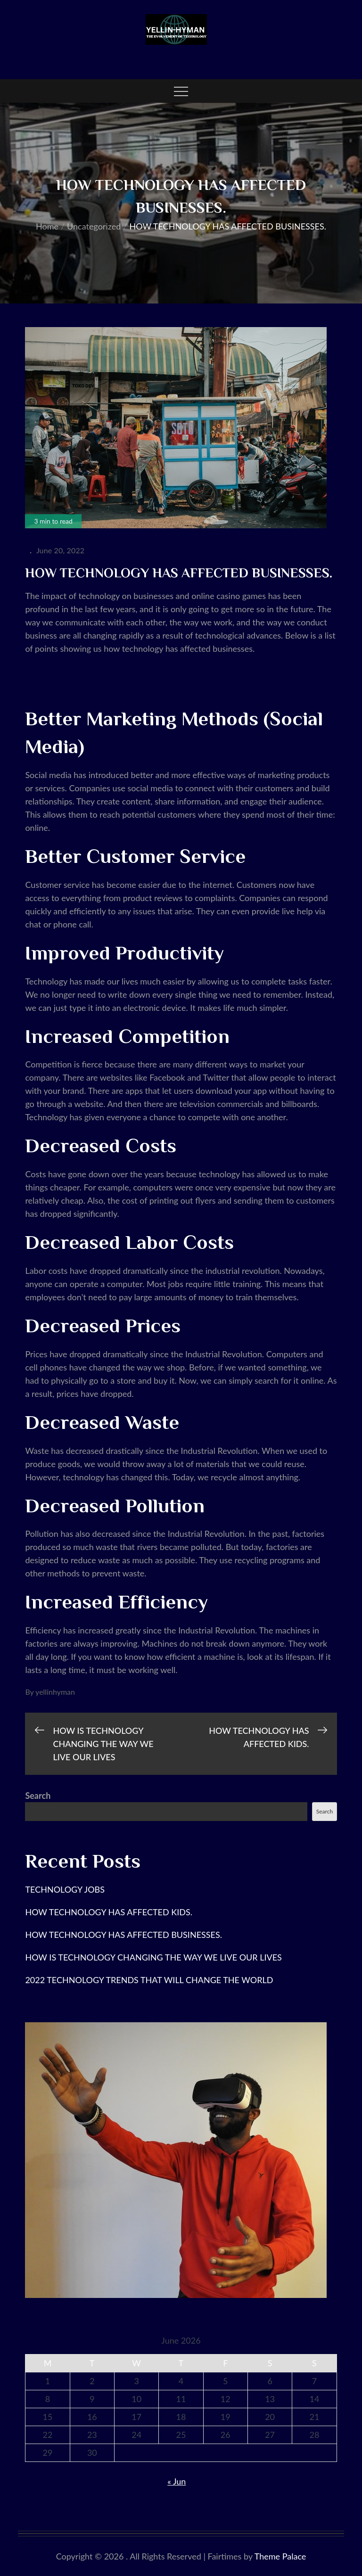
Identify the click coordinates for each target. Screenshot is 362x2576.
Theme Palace (280, 2556)
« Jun (176, 2481)
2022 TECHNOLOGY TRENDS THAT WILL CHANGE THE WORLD (149, 1980)
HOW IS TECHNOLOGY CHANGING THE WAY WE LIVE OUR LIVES (153, 1957)
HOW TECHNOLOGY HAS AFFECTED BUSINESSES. (123, 1934)
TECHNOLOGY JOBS (66, 1889)
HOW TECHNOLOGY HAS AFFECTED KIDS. (108, 1912)
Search (37, 1795)
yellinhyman (55, 1691)
